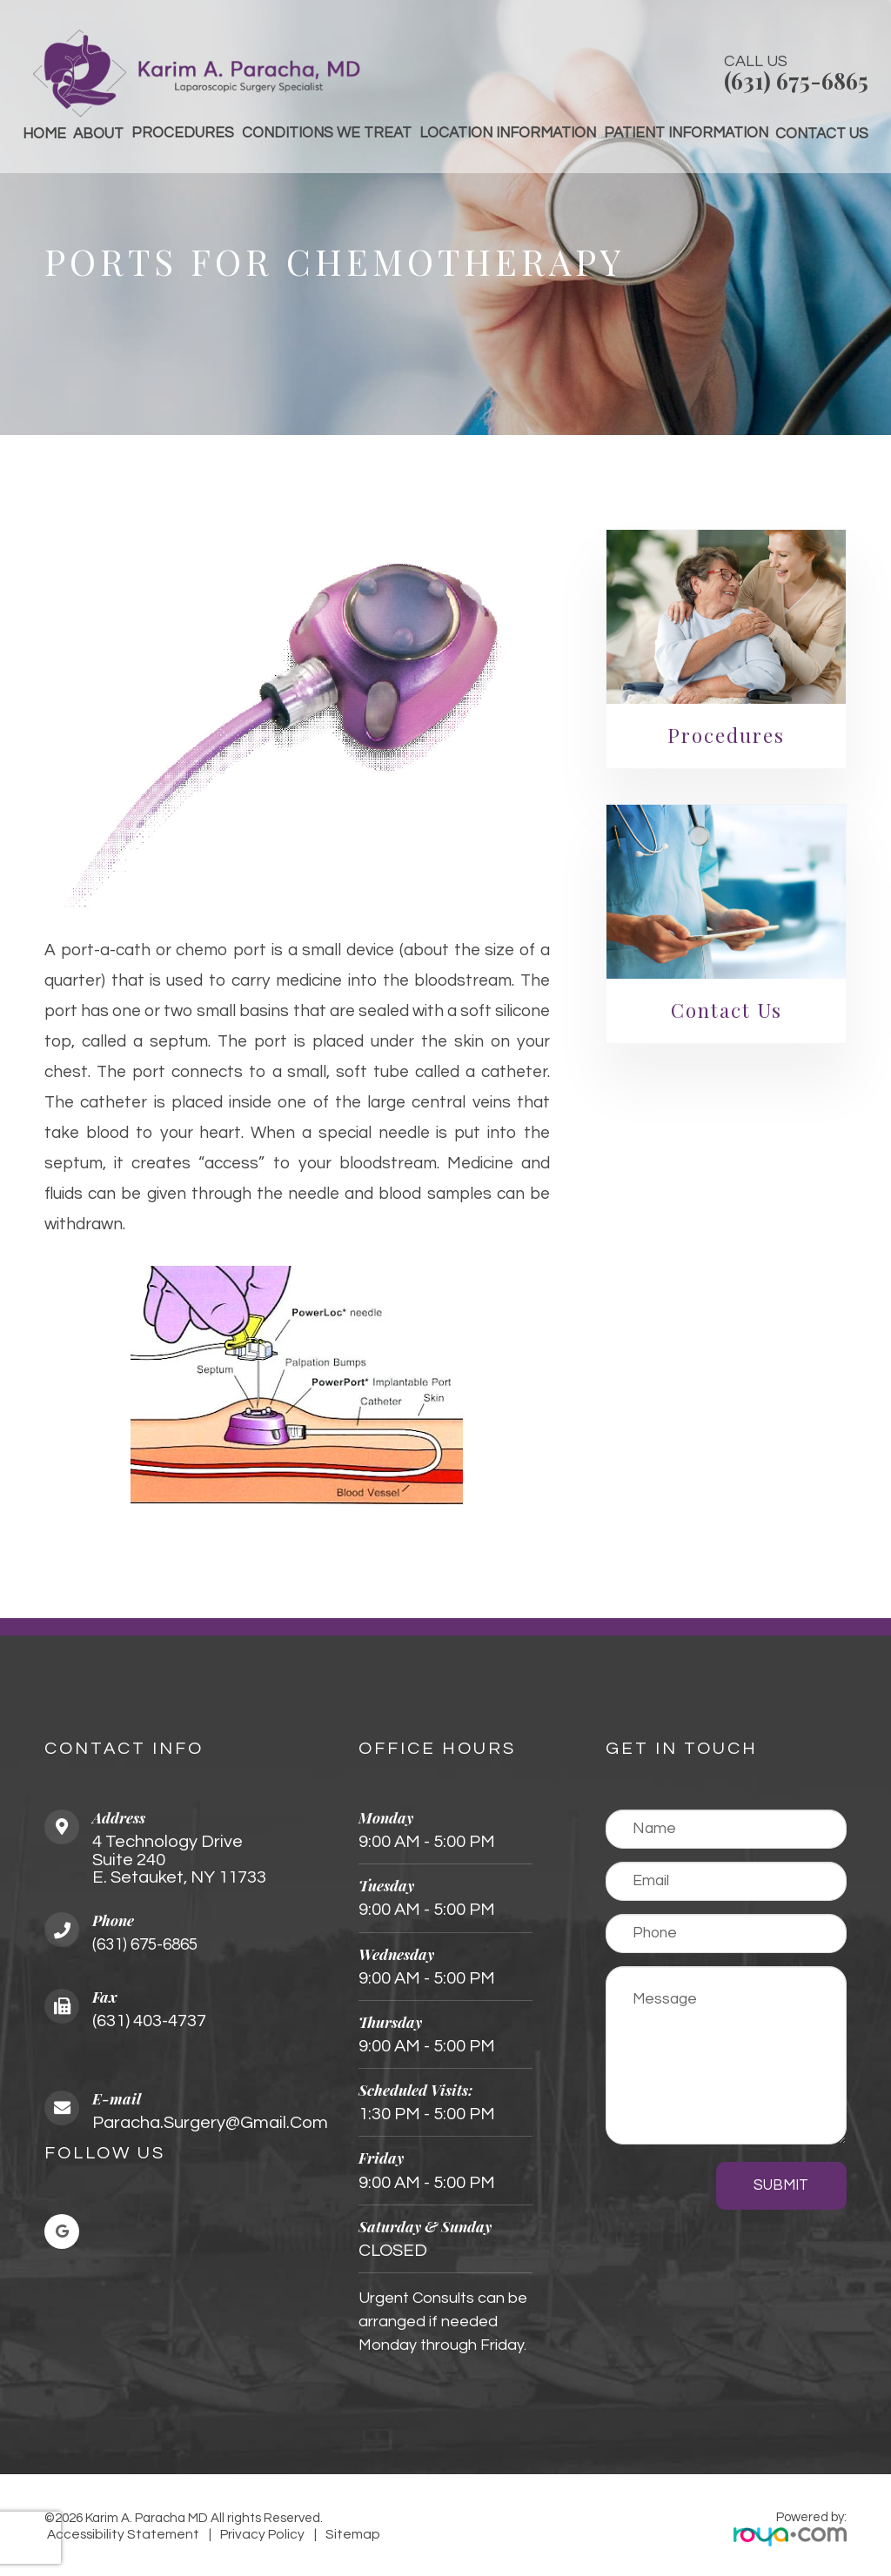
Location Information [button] (507, 133)
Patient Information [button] (686, 133)
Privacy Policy (239, 2534)
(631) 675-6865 (796, 80)
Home (44, 134)
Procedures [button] (182, 133)
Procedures (726, 735)
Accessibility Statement (114, 2534)
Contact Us (821, 134)
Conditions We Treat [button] (327, 133)
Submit (781, 2185)
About (98, 134)
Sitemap (320, 2534)
